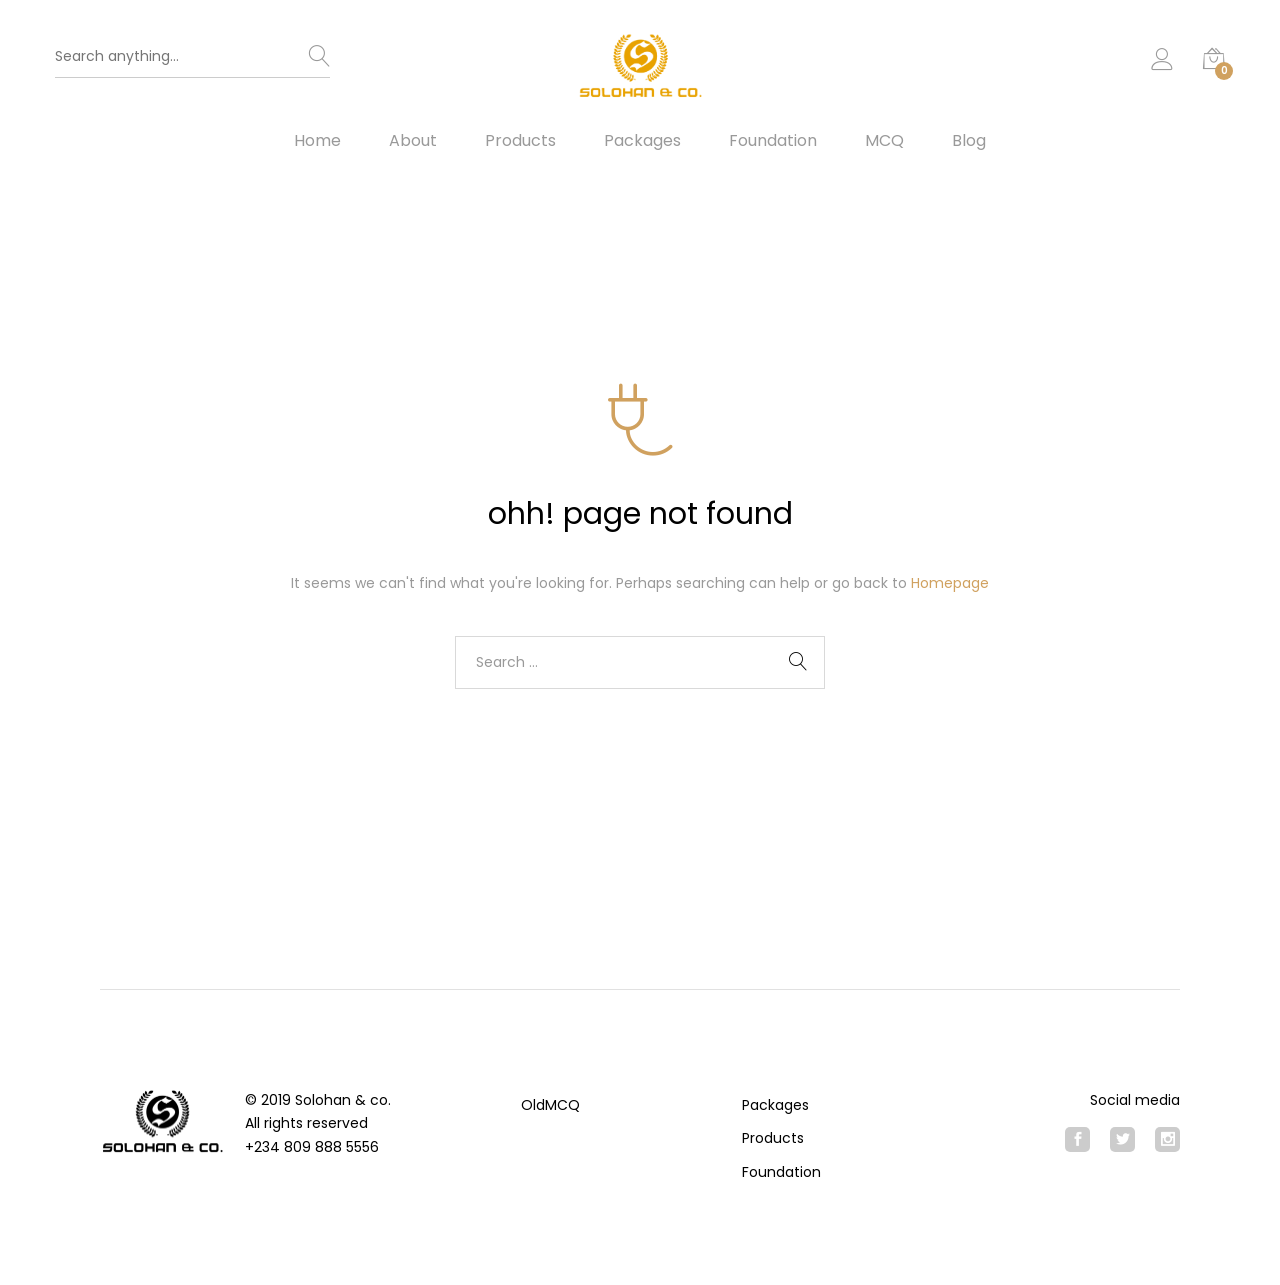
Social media (1135, 1100)
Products (520, 141)
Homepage (950, 583)
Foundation (773, 141)
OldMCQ (550, 1105)
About (413, 141)
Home (317, 141)
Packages (642, 141)
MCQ (884, 141)
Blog (969, 141)
